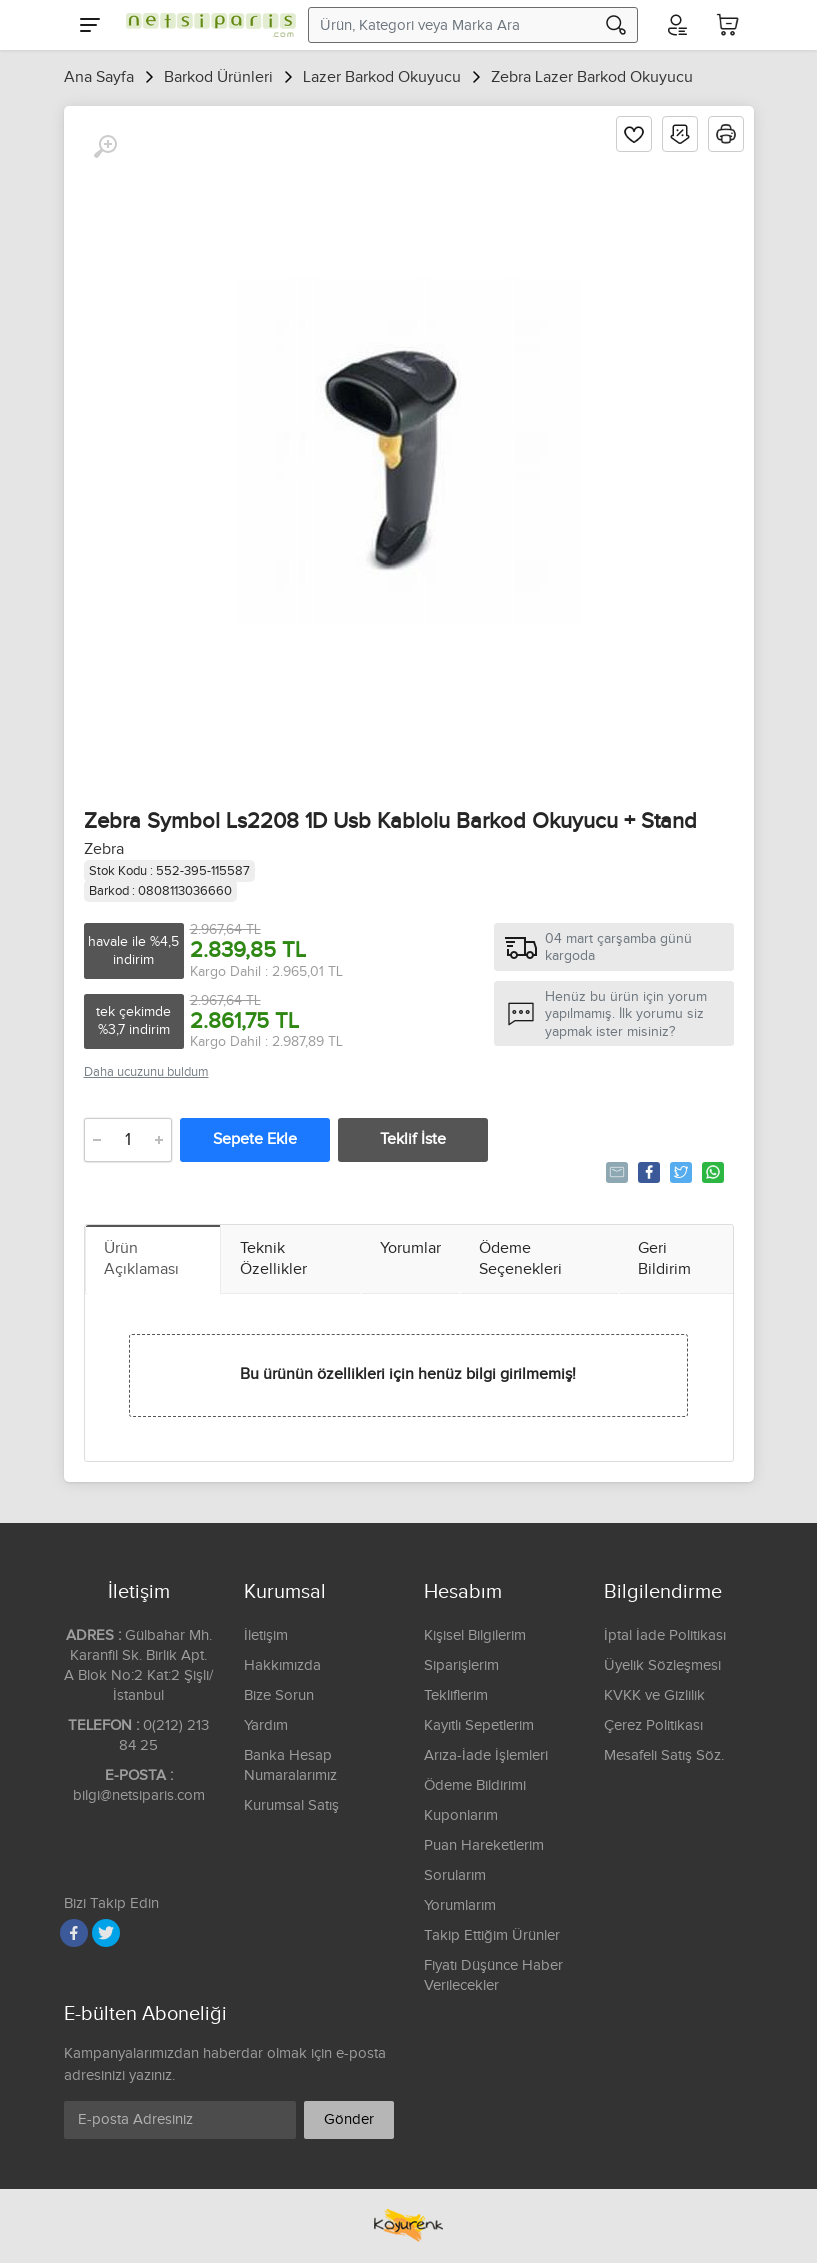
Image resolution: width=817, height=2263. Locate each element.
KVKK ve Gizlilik (654, 1695)
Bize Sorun (279, 1695)
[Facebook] (74, 1933)
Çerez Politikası (653, 1725)
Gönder (349, 2119)
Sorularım (455, 1875)
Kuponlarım (461, 1815)
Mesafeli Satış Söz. (664, 1755)
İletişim (266, 1635)
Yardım (266, 1725)
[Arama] (616, 25)
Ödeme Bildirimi (475, 1785)
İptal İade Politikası (665, 1635)
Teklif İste (413, 1139)
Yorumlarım (460, 1905)
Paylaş (647, 1172)
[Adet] (128, 1140)
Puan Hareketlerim (484, 1845)
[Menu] (90, 25)
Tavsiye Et (615, 1172)
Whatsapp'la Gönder (711, 1172)
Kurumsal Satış (291, 1805)
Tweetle (679, 1172)
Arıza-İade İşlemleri (486, 1755)
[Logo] (206, 25)
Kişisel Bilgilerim (475, 1635)
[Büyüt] (105, 147)
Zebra (104, 849)
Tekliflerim (456, 1695)
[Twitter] (106, 1933)
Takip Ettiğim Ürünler (492, 1935)
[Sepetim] (728, 25)
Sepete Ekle (255, 1139)
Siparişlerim (461, 1665)
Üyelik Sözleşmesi (662, 1665)
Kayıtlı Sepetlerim (479, 1725)
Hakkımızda (282, 1665)
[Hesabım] (676, 25)
